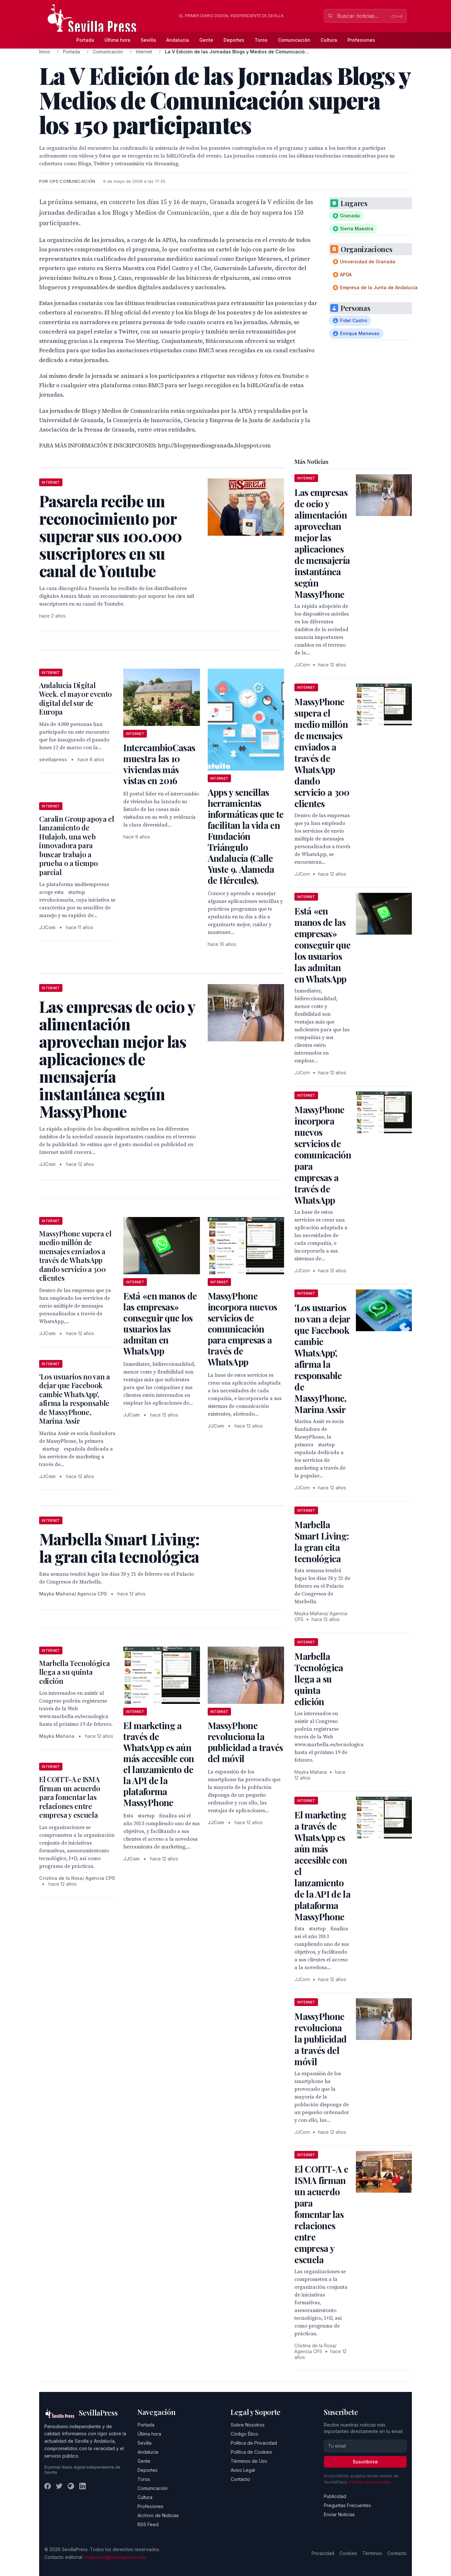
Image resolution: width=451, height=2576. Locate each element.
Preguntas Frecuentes (347, 2505)
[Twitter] (59, 2486)
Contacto (240, 2479)
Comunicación (294, 40)
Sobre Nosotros (248, 2425)
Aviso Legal (243, 2470)
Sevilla (148, 40)
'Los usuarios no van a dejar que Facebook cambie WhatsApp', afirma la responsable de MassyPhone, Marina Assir (74, 1399)
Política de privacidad (369, 2482)
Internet (144, 51)
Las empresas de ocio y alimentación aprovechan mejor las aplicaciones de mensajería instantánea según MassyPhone (322, 543)
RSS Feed (148, 2524)
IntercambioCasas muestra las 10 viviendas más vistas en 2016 (159, 763)
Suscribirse (365, 2461)
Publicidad (335, 2496)
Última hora (117, 40)
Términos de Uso (249, 2461)
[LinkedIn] (82, 2486)
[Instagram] (71, 2486)
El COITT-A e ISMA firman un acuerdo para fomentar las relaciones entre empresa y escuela (69, 1797)
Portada (85, 40)
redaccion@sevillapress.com (115, 2557)
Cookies (348, 2553)
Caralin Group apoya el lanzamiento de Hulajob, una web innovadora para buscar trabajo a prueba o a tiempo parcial (76, 845)
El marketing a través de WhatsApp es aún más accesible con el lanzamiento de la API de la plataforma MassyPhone (158, 1763)
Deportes (234, 40)
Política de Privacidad (254, 2443)
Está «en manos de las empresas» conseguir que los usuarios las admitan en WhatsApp (160, 1323)
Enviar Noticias (339, 2514)
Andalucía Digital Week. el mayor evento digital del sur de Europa (75, 698)
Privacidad (323, 2553)
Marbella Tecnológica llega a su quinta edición (74, 1672)
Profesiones (361, 40)
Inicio (44, 51)
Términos (372, 2553)
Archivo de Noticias (158, 2515)
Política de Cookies (251, 2452)
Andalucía (177, 40)
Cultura (329, 40)
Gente (206, 40)
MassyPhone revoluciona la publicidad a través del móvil (245, 1741)
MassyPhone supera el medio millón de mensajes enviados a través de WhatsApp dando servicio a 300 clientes (75, 1256)
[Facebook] (47, 2486)
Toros (261, 40)
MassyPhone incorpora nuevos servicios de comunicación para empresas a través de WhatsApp (242, 1329)
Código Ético (244, 2434)
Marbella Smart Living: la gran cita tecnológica (321, 1541)
